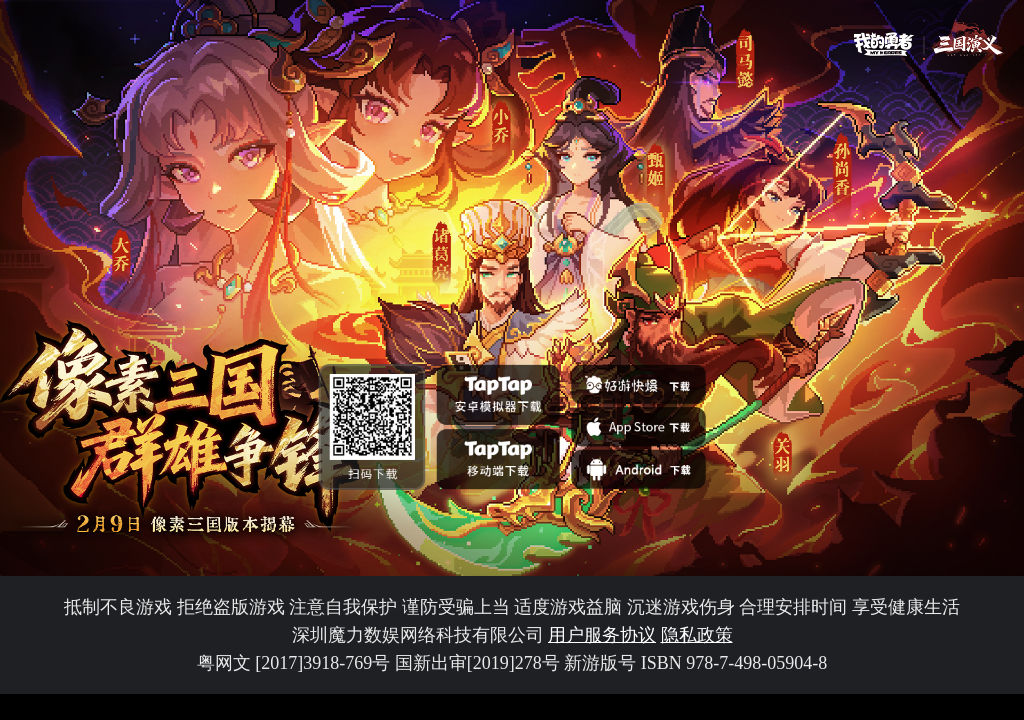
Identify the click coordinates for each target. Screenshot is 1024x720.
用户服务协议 (602, 635)
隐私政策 (697, 635)
